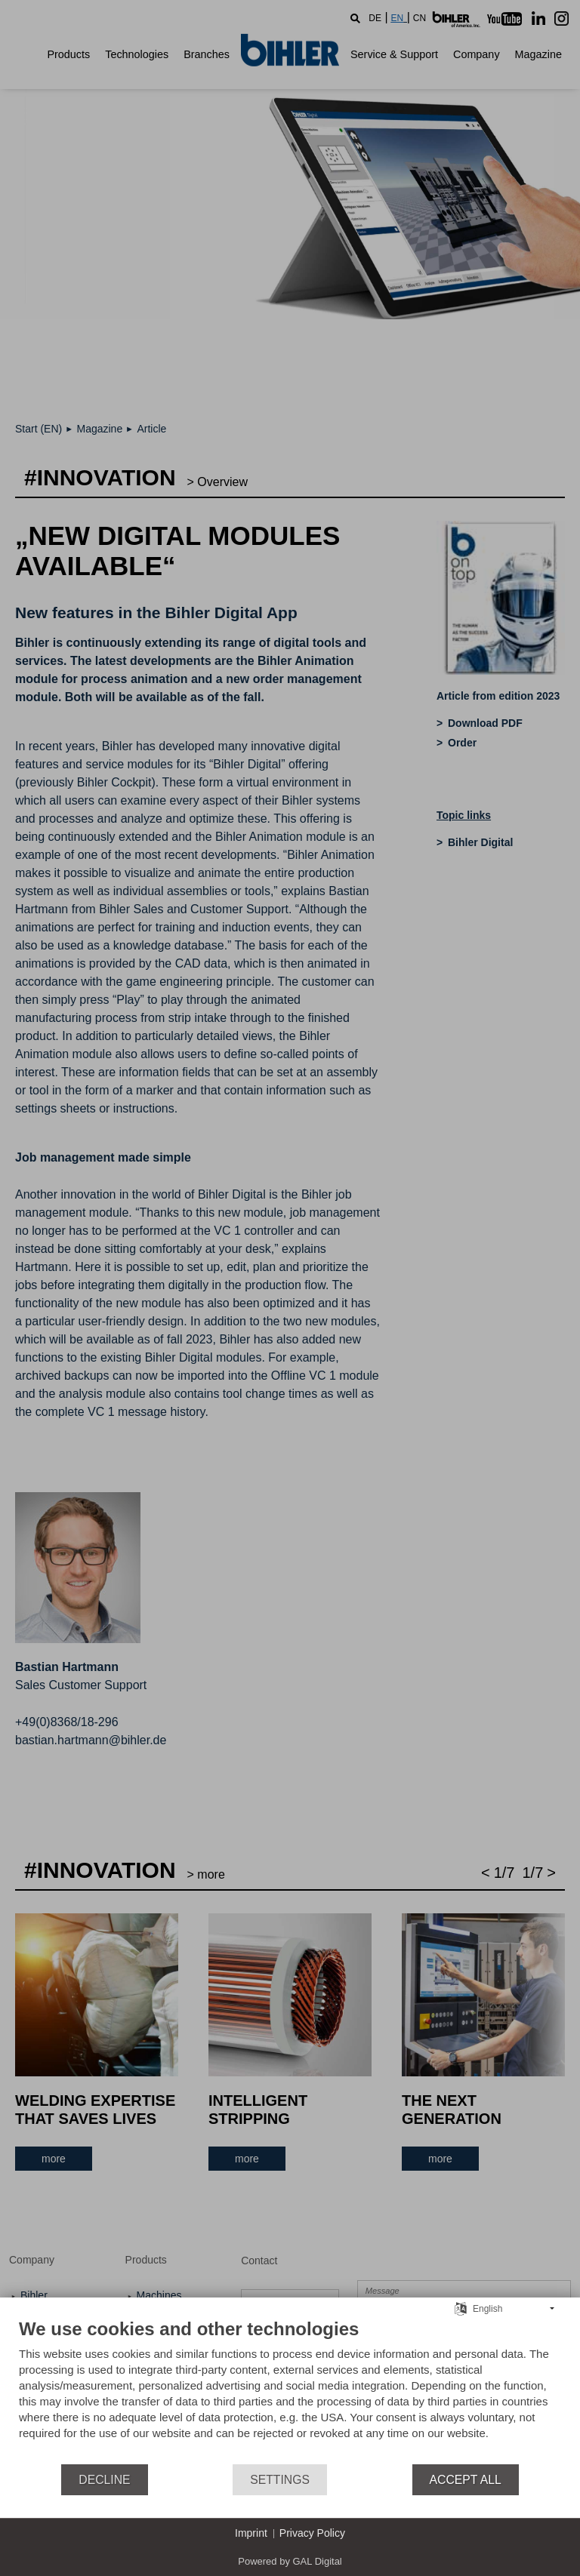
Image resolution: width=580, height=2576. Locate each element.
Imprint (251, 2533)
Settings (280, 2479)
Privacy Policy (312, 2533)
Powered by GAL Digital (290, 2561)
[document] (290, 2390)
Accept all (465, 2479)
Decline (104, 2479)
